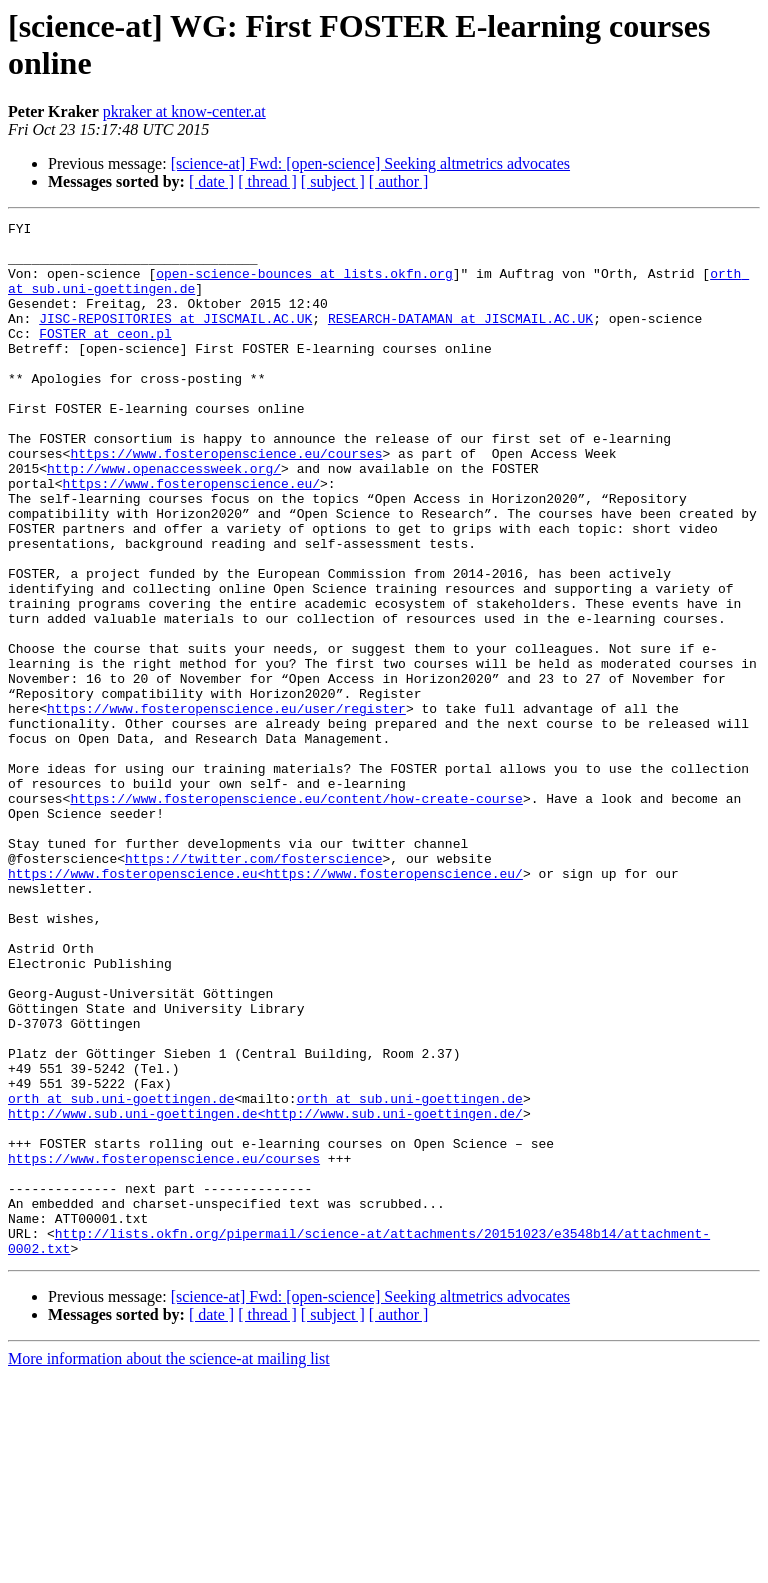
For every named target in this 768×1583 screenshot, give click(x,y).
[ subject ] (333, 181)
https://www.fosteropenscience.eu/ (191, 537)
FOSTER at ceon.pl (105, 357)
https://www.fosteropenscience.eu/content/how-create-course (296, 915)
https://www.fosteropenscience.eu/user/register (226, 807)
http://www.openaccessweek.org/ (164, 519)
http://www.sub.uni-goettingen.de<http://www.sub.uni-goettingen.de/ (265, 1293)
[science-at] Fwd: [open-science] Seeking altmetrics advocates (370, 163)
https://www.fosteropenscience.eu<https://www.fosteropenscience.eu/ (265, 1005)
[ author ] (399, 181)
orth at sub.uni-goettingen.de (121, 1275)
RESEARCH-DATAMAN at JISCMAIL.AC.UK (460, 339)
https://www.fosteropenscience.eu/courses (226, 501)
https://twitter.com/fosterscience (253, 987)
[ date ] (211, 181)
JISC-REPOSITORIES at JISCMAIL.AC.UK (175, 339)
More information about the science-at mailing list (169, 1565)
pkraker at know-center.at (184, 111)
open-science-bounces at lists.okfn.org (304, 285)
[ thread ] (267, 181)
